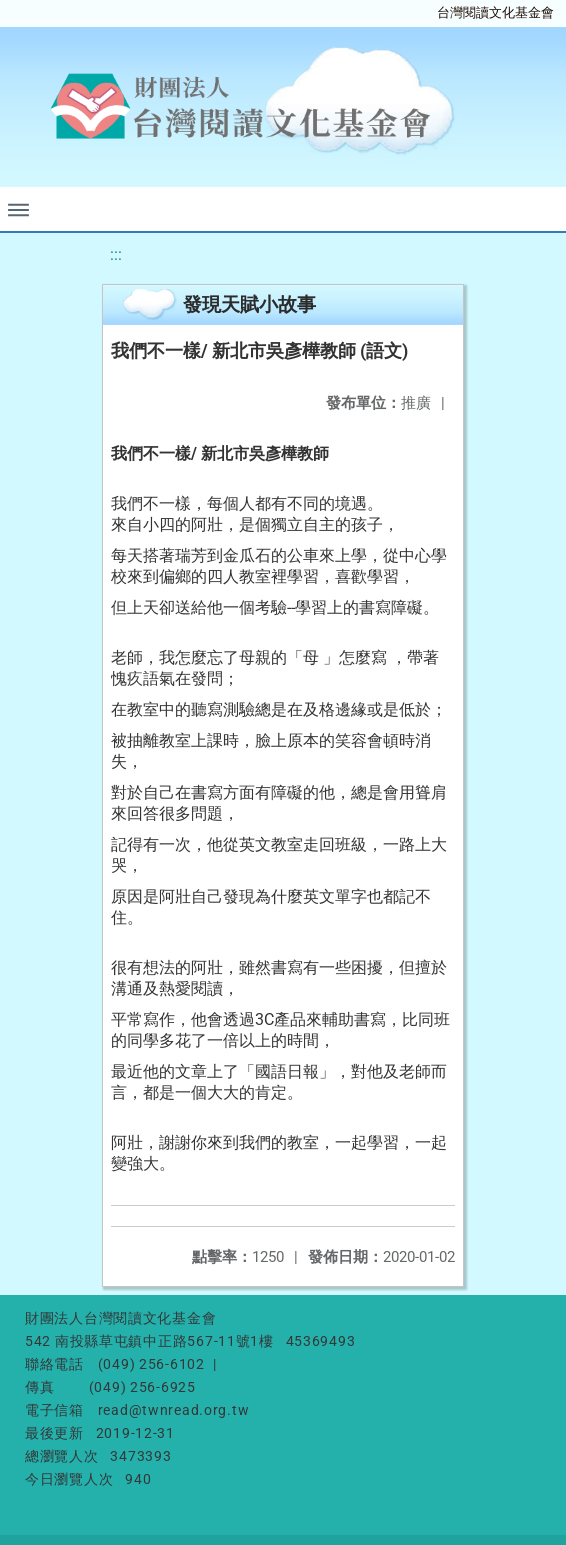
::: (116, 254)
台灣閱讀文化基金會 (495, 12)
